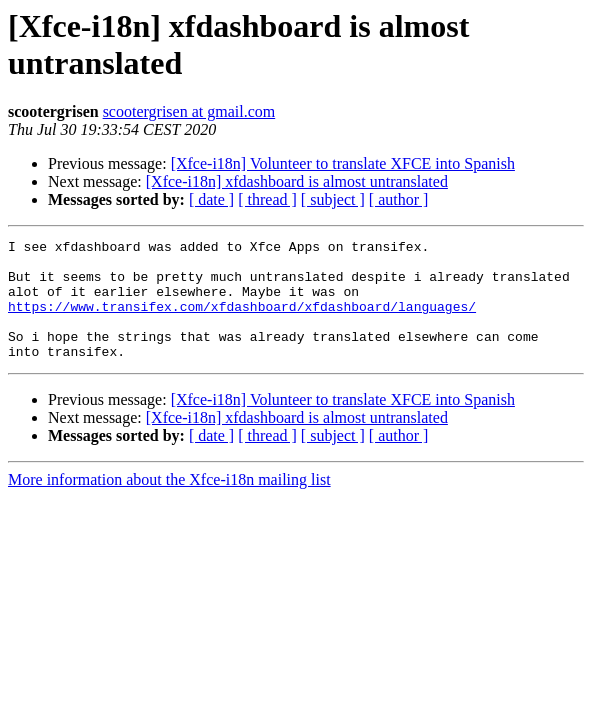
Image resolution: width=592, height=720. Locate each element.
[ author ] (399, 199)
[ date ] (211, 199)
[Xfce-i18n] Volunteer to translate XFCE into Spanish (343, 163)
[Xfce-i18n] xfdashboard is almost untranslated (297, 181)
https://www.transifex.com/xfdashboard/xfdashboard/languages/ (242, 321)
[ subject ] (333, 199)
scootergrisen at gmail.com (189, 111)
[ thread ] (267, 199)
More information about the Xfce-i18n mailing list (169, 503)
